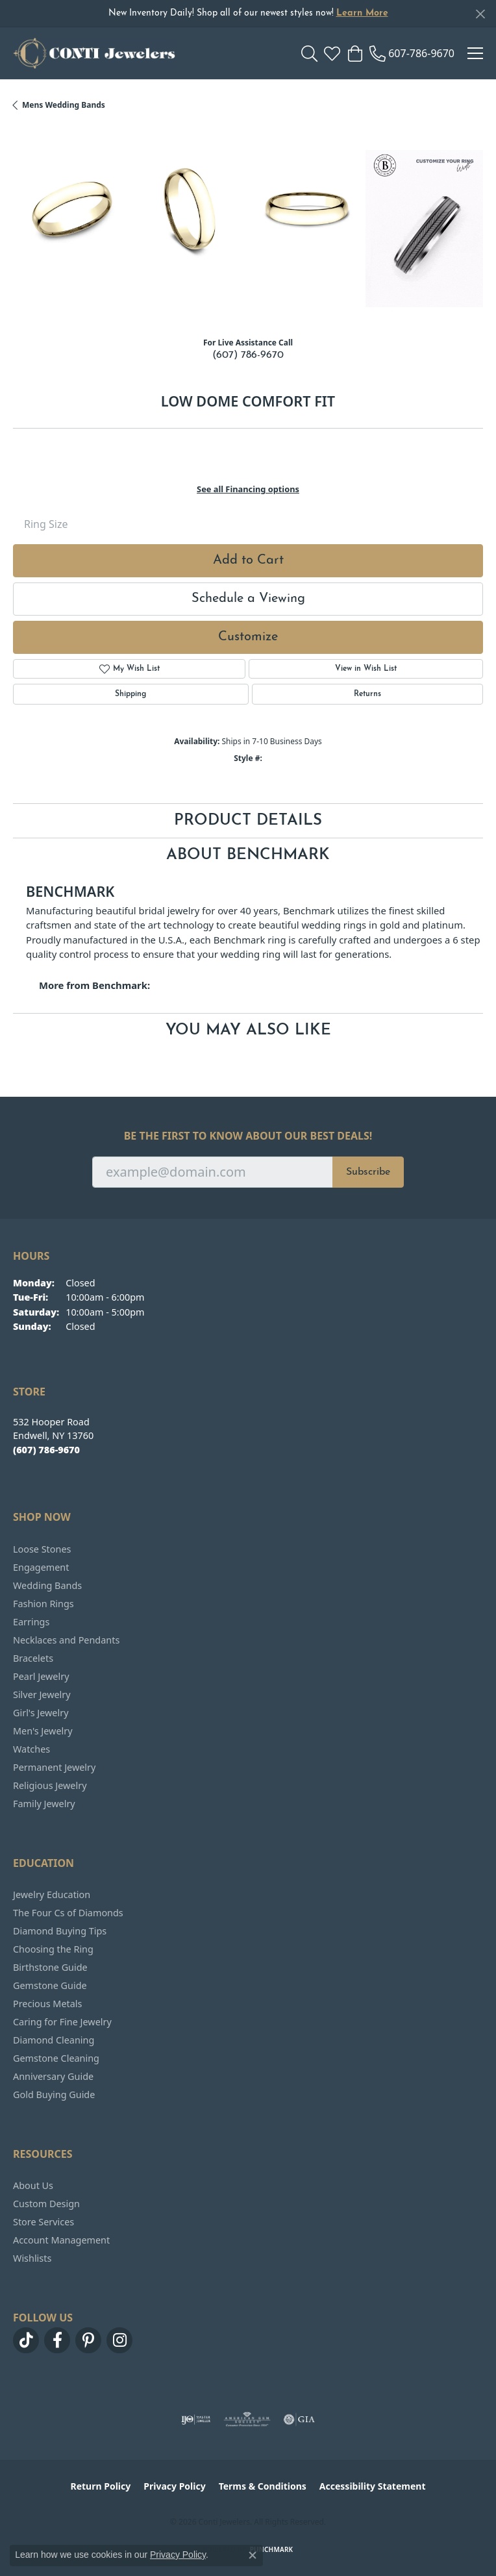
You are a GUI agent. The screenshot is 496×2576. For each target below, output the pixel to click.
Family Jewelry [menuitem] (44, 1803)
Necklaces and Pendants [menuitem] (66, 1640)
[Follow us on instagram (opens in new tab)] (119, 2340)
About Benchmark (248, 855)
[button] (309, 53)
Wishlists (32, 2258)
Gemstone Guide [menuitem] (50, 1985)
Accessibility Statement (372, 2486)
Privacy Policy (174, 2486)
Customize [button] (248, 637)
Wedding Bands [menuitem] (47, 1585)
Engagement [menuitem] (41, 1567)
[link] (411, 53)
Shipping (130, 694)
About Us (33, 2185)
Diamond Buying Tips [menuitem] (59, 1931)
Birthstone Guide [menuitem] (50, 1967)
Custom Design (46, 2203)
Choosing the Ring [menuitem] (53, 1949)
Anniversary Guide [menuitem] (53, 2076)
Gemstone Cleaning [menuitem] (56, 2058)
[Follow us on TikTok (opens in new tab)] (26, 2340)
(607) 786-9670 (248, 355)
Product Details (248, 821)
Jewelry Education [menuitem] (51, 1894)
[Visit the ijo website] (195, 2419)
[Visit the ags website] (247, 2419)
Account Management (61, 2240)
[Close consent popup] (252, 2555)
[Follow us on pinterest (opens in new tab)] (88, 2340)
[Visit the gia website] (299, 2419)
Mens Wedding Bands (63, 104)
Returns (367, 694)
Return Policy (101, 2486)
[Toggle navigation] (475, 53)
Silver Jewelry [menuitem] (42, 1694)
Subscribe (368, 1172)
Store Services (43, 2222)
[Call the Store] (46, 1450)
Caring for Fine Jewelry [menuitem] (62, 2022)
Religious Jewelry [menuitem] (49, 1785)
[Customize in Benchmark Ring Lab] (424, 228)
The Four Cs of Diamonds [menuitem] (68, 1913)
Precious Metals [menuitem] (47, 2003)
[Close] (480, 14)
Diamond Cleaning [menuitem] (53, 2040)
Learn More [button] (362, 13)
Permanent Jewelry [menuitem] (54, 1767)
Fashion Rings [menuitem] (43, 1603)
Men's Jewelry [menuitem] (43, 1731)
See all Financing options (248, 489)
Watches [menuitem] (31, 1749)
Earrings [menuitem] (31, 1622)
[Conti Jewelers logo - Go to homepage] (94, 53)
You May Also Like (248, 1030)
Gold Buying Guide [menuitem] (54, 2094)
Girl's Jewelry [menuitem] (40, 1713)
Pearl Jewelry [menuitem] (41, 1676)
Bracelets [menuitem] (33, 1658)
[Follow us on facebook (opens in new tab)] (57, 2340)
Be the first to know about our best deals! (248, 1136)
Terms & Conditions (262, 2486)
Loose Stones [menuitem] (42, 1549)
